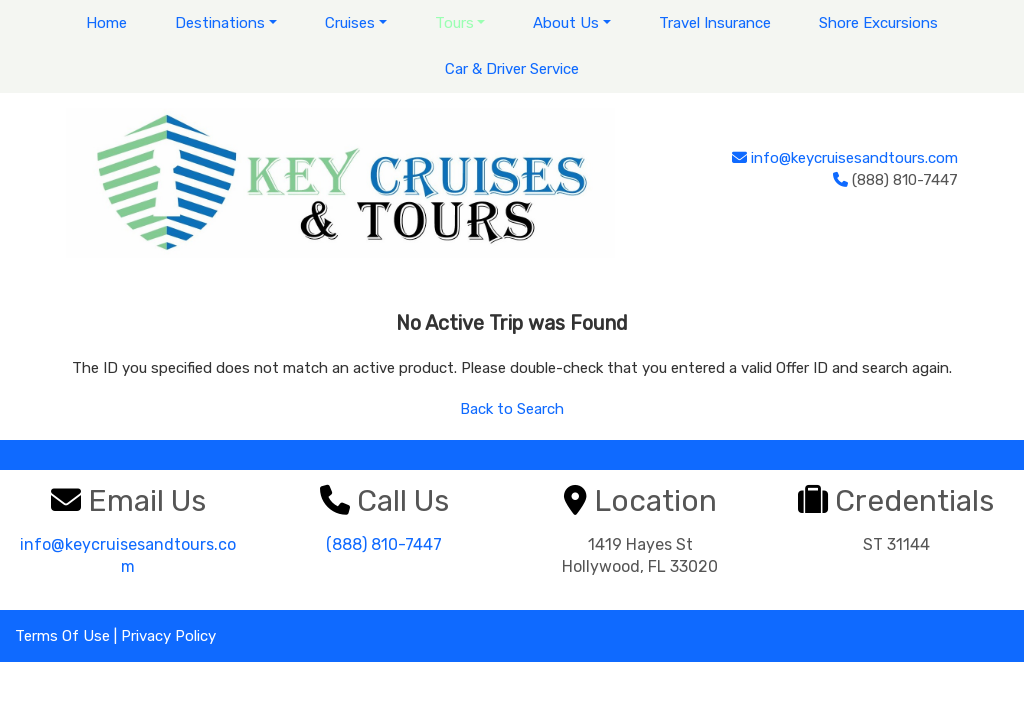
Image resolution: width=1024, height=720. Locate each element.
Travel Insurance (715, 23)
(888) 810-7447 (384, 544)
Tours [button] (454, 23)
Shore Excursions (878, 23)
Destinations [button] (220, 23)
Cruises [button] (350, 23)
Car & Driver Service (512, 69)
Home (106, 23)
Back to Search (512, 409)
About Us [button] (566, 23)
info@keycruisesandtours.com (854, 158)
